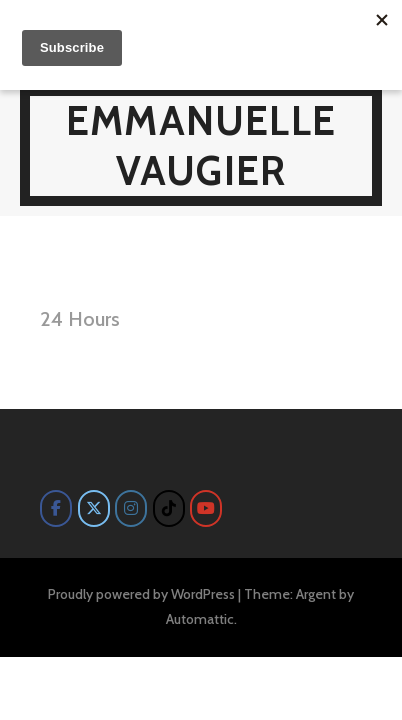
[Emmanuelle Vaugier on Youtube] (206, 508)
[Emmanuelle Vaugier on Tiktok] (169, 508)
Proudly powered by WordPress (141, 594)
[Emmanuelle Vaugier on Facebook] (56, 508)
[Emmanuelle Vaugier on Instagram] (131, 508)
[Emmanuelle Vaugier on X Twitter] (94, 508)
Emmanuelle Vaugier (201, 145)
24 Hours (80, 319)
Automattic (200, 619)
